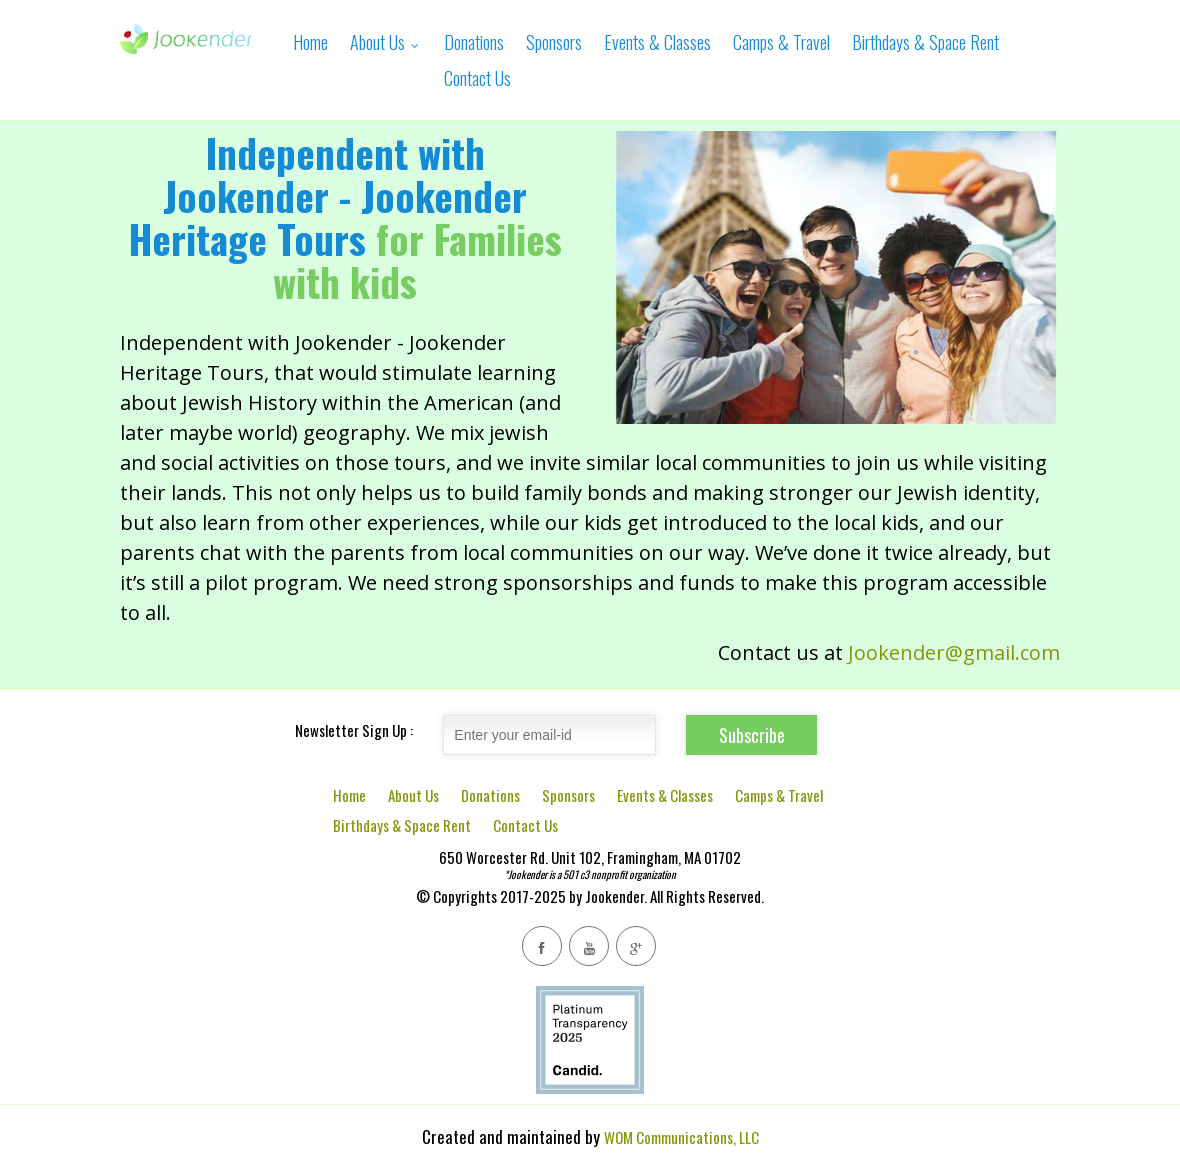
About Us (386, 42)
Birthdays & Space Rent (925, 42)
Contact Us (477, 78)
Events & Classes (657, 42)
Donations (474, 42)
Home (310, 42)
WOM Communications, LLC (681, 1137)
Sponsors (554, 42)
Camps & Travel (781, 42)
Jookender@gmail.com (954, 652)
